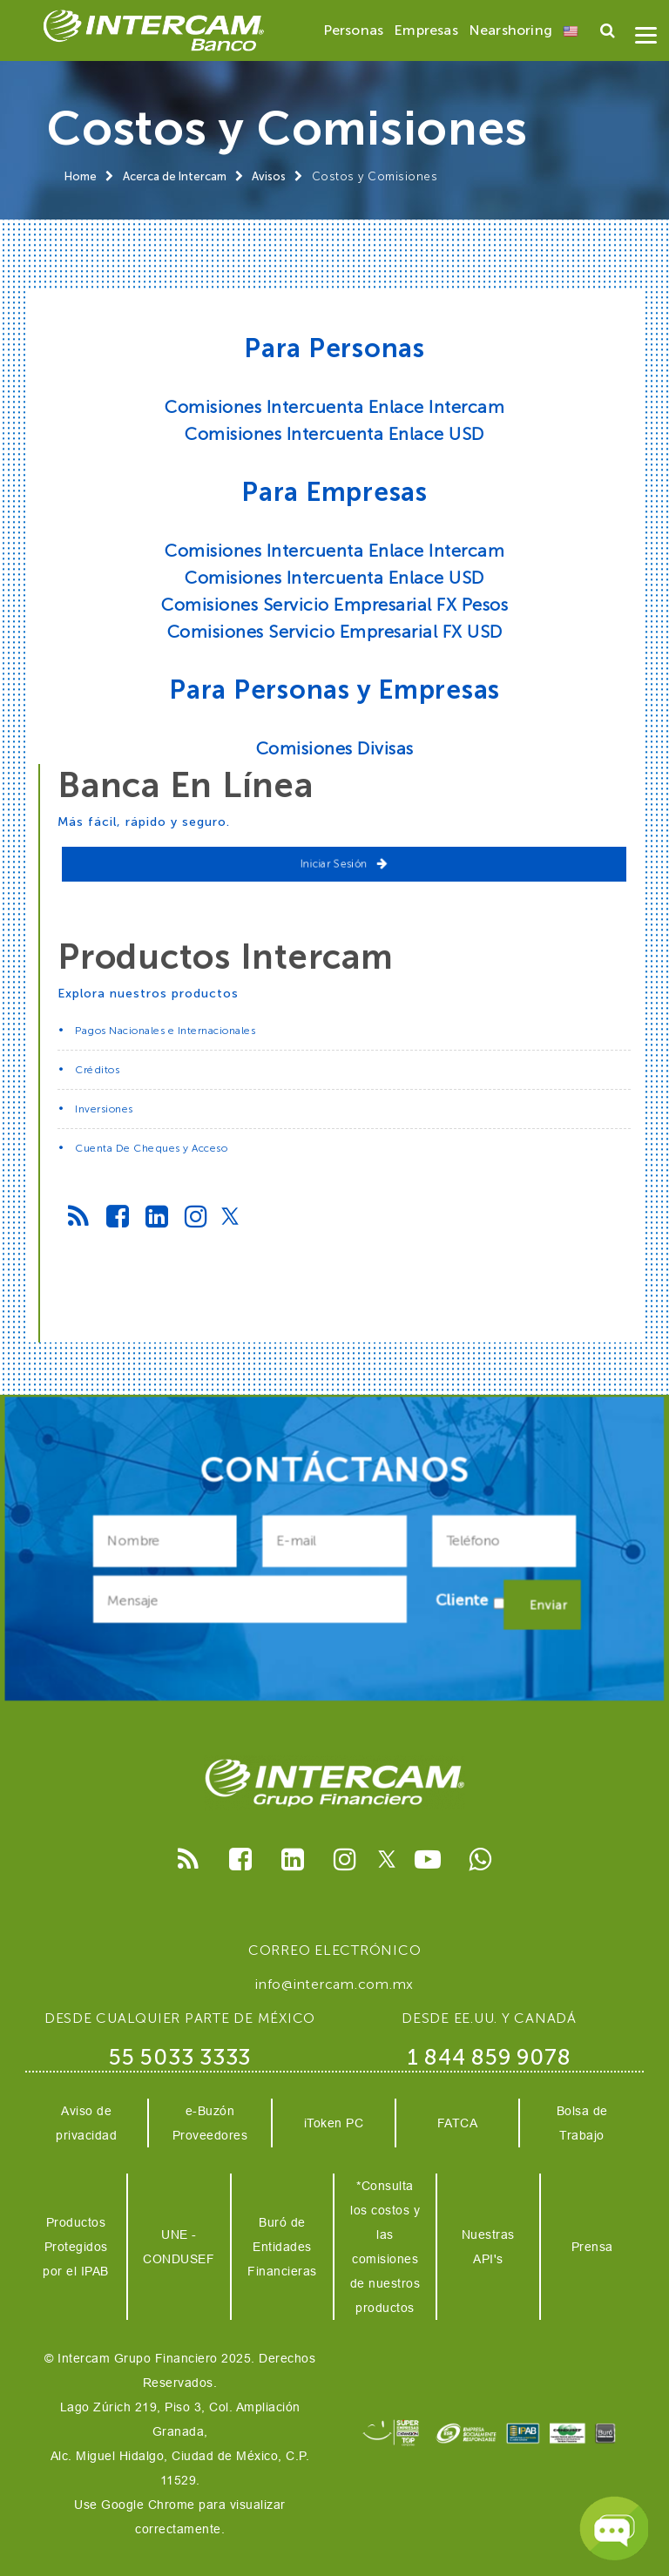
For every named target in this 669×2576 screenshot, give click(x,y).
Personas (353, 30)
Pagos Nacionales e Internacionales (165, 1030)
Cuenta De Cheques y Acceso (151, 1148)
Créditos (97, 1070)
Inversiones (104, 1109)
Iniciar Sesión (345, 864)
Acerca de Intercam (174, 176)
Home (80, 176)
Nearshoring (510, 30)
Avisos (269, 176)
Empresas (426, 30)
